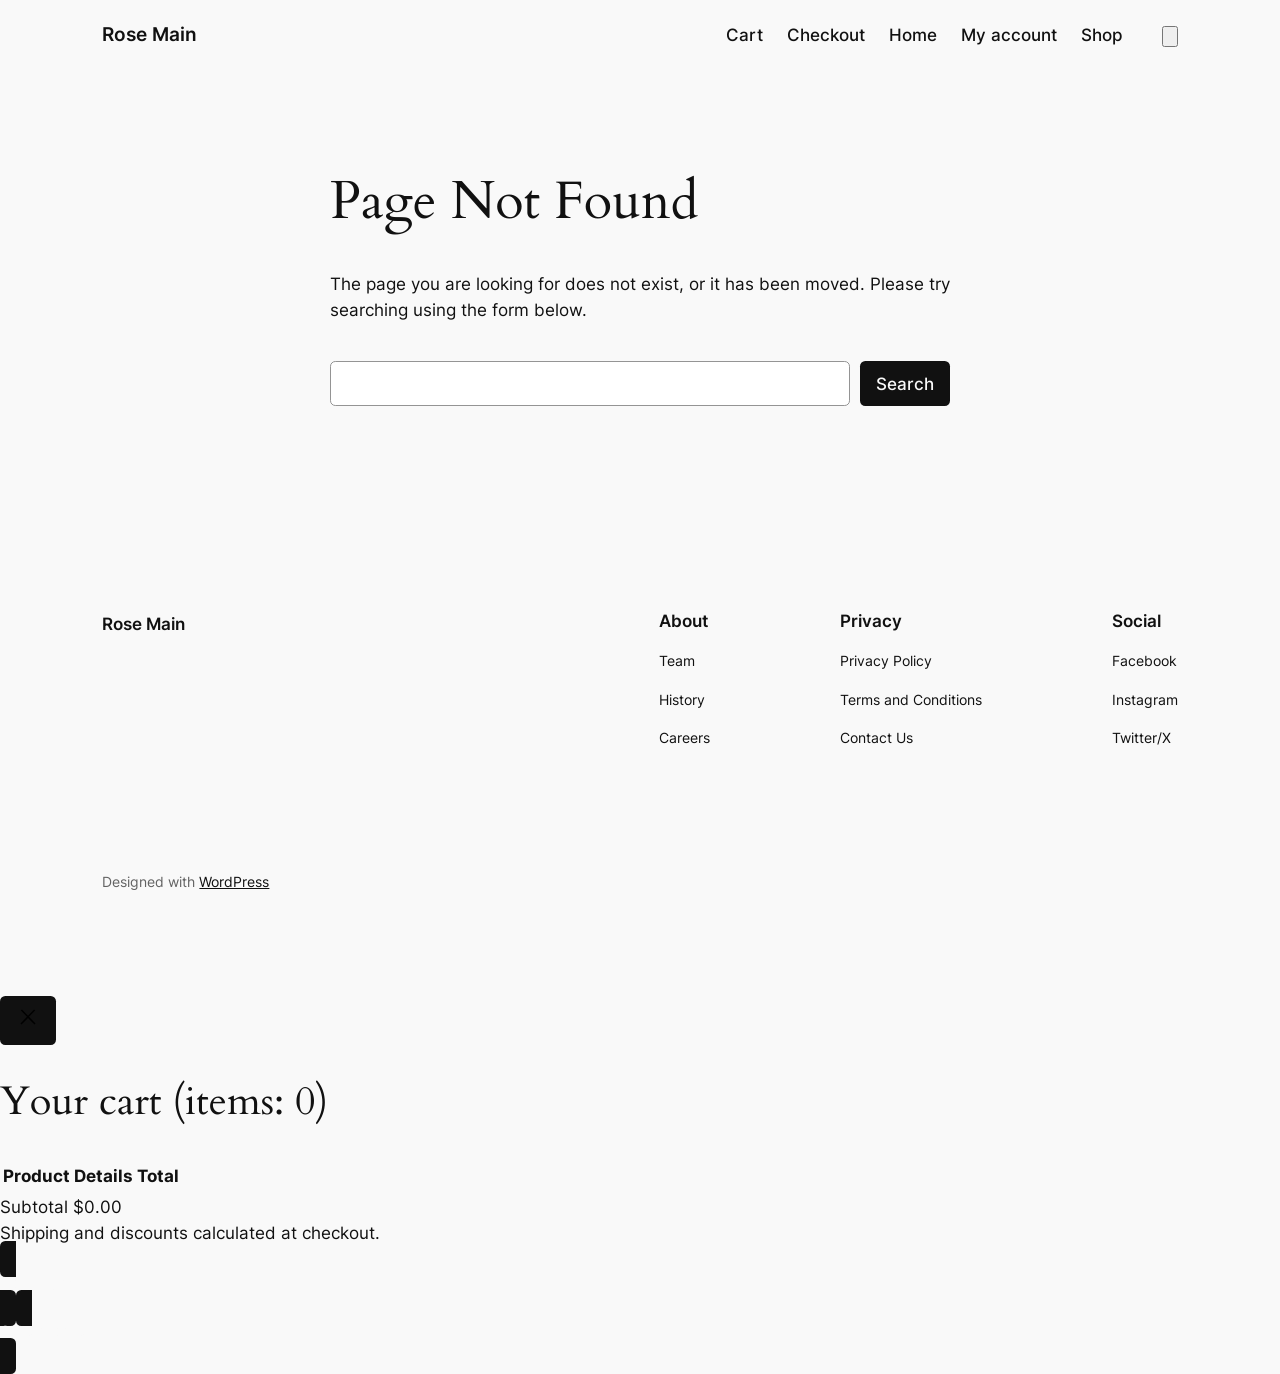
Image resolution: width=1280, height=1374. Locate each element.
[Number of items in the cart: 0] (1170, 36)
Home (913, 35)
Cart (744, 35)
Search (905, 384)
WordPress (234, 881)
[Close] (28, 1021)
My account (1009, 35)
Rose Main (149, 34)
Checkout (826, 35)
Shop (1102, 35)
